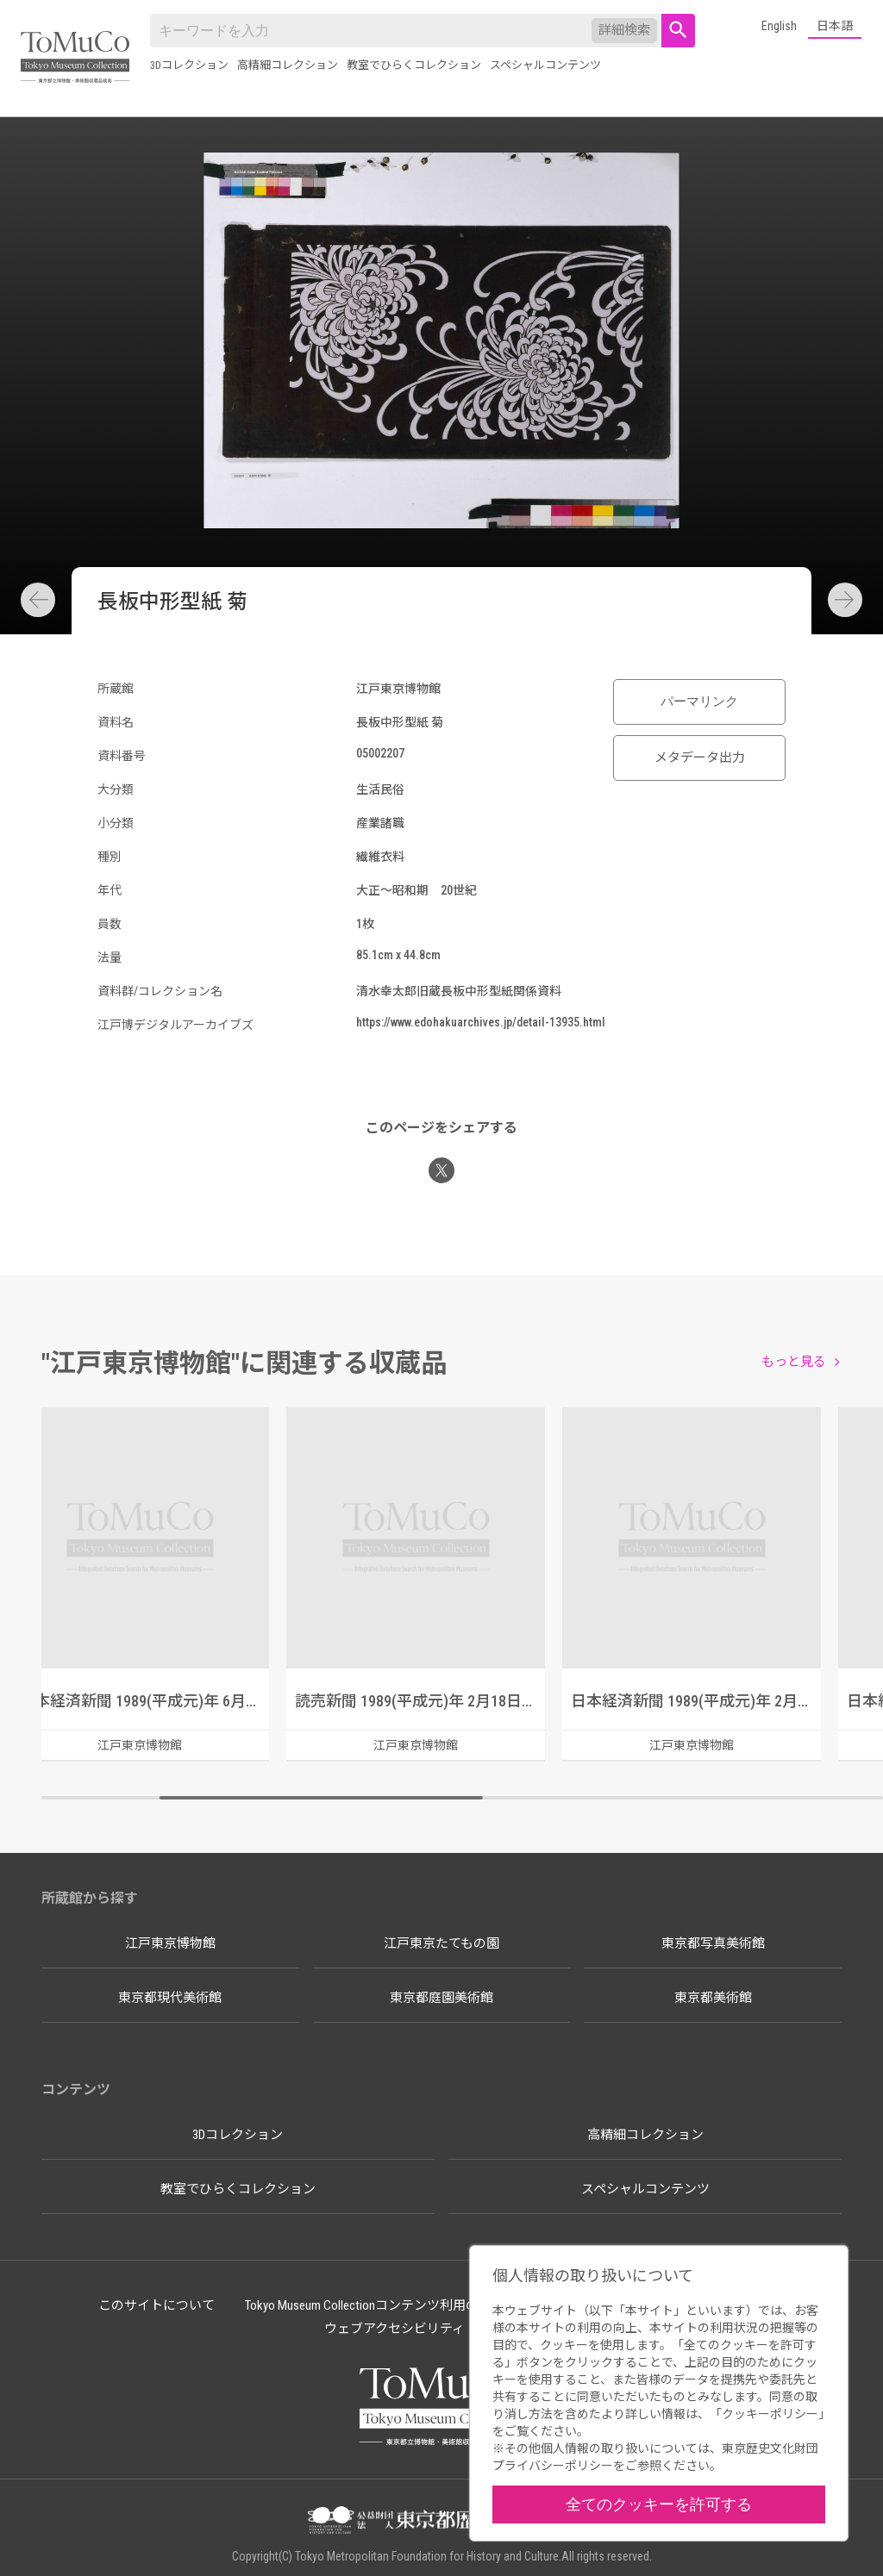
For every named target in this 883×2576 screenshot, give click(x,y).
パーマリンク (699, 701)
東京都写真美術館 (713, 1943)
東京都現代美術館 (170, 1997)
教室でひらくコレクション (414, 65)
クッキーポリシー (770, 2414)
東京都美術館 (713, 1997)
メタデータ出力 (699, 757)
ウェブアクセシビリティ (394, 2328)
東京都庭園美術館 (441, 1997)
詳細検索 (624, 30)
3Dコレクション (189, 65)
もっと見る (793, 1361)
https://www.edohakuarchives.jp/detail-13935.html (480, 1022)
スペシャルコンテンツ (545, 65)
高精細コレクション (287, 65)
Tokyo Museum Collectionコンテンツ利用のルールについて (407, 2305)
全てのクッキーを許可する (659, 2504)
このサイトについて (156, 2305)
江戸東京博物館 (170, 1943)
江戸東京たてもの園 (441, 1943)
